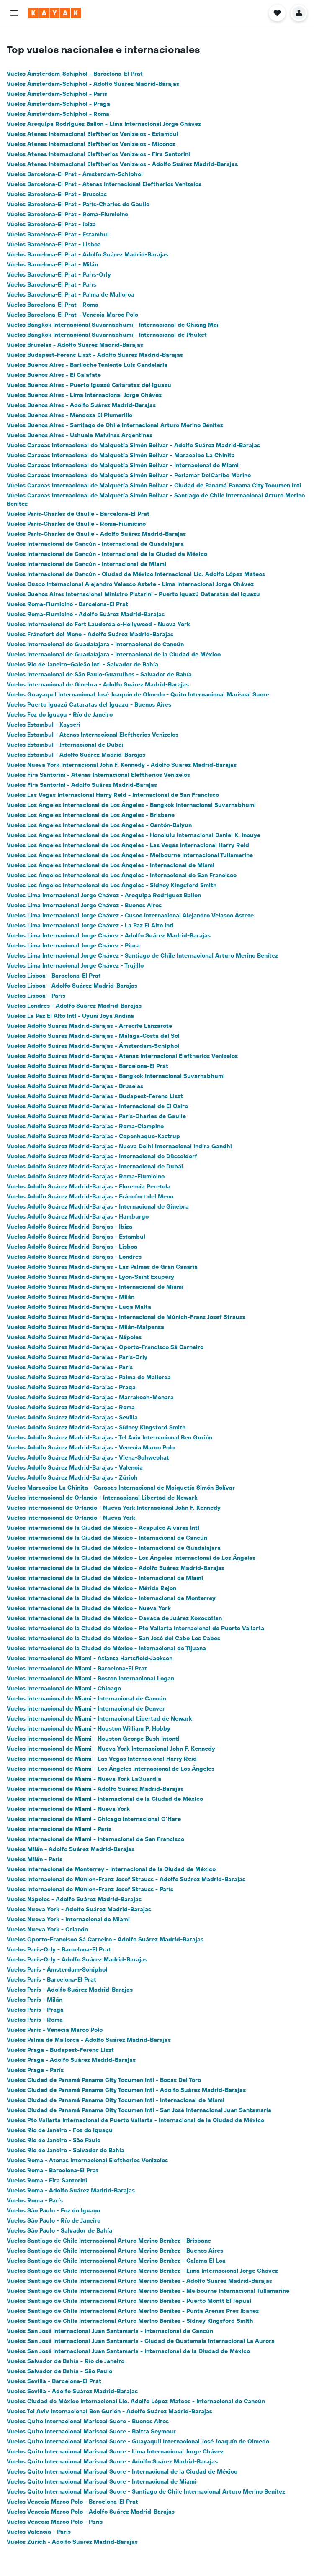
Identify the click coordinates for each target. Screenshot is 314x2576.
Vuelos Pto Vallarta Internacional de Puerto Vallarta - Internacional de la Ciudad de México (135, 2120)
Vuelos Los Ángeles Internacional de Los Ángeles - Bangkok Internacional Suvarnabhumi (131, 805)
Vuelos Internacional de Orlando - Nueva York (71, 1517)
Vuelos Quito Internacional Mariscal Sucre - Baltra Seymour (91, 2431)
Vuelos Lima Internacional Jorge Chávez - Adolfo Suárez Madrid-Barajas (109, 935)
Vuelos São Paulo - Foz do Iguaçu (53, 2210)
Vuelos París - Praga (35, 2009)
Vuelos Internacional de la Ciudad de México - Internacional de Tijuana (106, 1648)
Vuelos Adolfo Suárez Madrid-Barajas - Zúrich (72, 1477)
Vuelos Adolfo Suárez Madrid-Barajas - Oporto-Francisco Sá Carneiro (105, 1347)
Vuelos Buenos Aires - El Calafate (54, 375)
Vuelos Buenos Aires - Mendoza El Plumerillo (69, 415)
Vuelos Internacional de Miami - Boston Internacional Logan (90, 1678)
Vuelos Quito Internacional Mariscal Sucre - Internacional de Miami (101, 2481)
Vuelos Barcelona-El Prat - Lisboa (54, 244)
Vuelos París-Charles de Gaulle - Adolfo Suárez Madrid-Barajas (96, 534)
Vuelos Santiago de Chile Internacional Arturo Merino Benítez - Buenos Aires (115, 2250)
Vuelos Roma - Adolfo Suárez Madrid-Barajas (71, 2190)
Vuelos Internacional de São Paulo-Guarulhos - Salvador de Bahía (99, 674)
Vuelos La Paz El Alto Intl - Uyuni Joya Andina (70, 1015)
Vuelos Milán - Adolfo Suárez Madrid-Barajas (70, 1849)
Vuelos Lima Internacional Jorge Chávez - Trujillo (75, 965)
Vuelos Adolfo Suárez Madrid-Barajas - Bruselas (75, 1086)
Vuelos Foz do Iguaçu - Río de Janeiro (60, 714)
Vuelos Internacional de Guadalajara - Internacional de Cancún (95, 644)
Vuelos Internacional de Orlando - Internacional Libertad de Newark (102, 1497)
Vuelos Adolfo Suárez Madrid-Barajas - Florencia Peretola (88, 1186)
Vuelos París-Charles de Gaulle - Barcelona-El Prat (78, 513)
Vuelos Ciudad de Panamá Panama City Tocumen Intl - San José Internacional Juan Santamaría (139, 2110)
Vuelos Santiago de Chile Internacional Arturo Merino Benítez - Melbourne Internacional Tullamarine (148, 2290)
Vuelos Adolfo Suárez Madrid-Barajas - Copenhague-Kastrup (93, 1136)
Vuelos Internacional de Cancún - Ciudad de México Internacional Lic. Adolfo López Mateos (136, 574)
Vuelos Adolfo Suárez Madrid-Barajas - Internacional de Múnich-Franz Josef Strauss (126, 1317)
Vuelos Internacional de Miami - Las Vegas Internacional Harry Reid (102, 1758)
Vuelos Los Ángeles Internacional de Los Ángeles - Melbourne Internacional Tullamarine (130, 855)
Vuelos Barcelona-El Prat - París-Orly (59, 274)
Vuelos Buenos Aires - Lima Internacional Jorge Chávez (84, 395)
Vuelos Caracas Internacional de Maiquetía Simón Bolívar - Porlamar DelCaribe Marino (129, 475)
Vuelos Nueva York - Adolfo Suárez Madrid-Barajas (79, 1909)
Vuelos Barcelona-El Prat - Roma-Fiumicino (67, 214)
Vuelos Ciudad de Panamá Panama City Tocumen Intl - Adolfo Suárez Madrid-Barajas (126, 2090)
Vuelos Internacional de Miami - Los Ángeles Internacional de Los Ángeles (110, 1768)
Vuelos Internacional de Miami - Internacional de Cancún (86, 1698)
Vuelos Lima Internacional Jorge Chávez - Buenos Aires (84, 905)
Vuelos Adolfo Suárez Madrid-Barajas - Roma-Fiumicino (86, 1176)
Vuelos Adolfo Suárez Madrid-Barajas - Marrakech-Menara (90, 1397)
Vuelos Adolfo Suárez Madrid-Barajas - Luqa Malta (79, 1307)
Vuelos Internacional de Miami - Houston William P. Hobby (88, 1728)
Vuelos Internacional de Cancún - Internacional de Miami (86, 564)
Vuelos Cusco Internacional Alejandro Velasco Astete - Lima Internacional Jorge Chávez (130, 584)
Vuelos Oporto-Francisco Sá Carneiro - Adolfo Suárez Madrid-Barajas (105, 1939)
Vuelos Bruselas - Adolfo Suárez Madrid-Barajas (75, 344)
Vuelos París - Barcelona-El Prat (51, 1979)
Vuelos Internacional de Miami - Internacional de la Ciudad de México (105, 1799)
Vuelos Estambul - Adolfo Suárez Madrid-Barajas (76, 754)
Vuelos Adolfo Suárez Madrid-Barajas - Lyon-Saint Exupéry (90, 1276)
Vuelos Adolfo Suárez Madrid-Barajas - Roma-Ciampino (85, 1126)
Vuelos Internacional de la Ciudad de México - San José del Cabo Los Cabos (113, 1638)
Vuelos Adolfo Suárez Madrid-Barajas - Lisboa (72, 1246)
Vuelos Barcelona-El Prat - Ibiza (51, 224)
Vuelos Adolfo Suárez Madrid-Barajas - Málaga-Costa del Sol (93, 1036)
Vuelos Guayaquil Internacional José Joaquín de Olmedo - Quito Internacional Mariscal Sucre (138, 694)
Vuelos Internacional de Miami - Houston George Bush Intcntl (93, 1738)
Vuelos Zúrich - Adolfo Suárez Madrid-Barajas (72, 2541)
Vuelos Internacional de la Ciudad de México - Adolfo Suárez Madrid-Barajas (115, 1568)
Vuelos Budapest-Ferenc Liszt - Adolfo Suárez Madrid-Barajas (95, 354)
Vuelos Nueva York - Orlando (47, 1929)
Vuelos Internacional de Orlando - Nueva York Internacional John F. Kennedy (114, 1507)
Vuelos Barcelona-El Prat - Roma (52, 304)
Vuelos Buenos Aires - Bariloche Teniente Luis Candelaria (87, 365)
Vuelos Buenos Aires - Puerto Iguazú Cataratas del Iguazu (89, 385)
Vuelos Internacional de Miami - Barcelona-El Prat (77, 1668)
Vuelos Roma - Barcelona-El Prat (52, 2170)
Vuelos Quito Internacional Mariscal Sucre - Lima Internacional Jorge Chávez (115, 2451)
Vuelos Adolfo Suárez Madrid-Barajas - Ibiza (69, 1226)
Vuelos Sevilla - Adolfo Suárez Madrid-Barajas (72, 2391)
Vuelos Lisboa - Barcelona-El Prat (54, 975)
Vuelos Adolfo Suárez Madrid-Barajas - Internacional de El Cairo (97, 1106)
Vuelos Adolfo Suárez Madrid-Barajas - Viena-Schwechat (88, 1457)
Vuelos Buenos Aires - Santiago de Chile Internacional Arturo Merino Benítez (115, 425)
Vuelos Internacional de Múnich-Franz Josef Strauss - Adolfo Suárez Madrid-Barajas (126, 1879)
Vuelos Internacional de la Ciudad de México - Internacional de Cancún (107, 1538)
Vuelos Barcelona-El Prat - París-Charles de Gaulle (78, 204)
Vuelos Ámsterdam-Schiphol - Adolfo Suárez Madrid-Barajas (93, 83)
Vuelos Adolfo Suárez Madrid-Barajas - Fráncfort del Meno (90, 1196)
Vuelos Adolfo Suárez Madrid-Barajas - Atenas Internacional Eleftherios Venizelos (122, 1056)
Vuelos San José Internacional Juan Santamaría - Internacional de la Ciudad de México (128, 2351)
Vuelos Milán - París (34, 1859)
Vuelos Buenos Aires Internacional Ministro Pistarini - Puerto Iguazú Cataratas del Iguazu (133, 594)
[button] (14, 13)
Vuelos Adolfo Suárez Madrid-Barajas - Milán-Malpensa (85, 1327)
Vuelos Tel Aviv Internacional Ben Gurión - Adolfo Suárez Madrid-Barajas (109, 2411)
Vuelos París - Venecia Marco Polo (55, 2029)
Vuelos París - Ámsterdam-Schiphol (57, 1969)
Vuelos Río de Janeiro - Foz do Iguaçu (60, 2130)
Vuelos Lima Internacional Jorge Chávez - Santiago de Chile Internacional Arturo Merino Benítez (142, 955)
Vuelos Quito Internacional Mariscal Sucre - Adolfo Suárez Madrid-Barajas (112, 2461)
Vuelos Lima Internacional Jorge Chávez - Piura (73, 945)
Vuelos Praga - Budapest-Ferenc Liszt (60, 2050)
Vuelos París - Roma (35, 2019)
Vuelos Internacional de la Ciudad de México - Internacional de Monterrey (111, 1598)
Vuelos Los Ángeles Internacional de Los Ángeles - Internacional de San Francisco (122, 875)
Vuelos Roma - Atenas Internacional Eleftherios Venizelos (87, 2160)
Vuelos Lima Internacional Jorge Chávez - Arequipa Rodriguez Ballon (104, 895)
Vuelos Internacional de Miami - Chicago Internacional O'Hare (94, 1819)
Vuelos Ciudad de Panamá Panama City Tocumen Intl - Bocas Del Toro (104, 2080)
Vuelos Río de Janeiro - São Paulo (53, 2140)
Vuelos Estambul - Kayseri (43, 724)
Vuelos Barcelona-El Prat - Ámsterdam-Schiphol (75, 174)
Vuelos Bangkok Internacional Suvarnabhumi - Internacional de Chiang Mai (113, 324)
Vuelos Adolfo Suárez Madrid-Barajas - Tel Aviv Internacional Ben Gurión (109, 1437)
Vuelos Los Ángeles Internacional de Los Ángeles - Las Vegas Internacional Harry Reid (128, 845)
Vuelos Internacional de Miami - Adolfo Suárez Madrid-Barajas (95, 1788)
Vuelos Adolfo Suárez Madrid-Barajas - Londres (74, 1256)
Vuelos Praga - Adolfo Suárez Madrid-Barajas (71, 2060)
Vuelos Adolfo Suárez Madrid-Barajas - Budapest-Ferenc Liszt (95, 1096)
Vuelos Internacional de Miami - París (59, 1829)
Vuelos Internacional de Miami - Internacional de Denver (86, 1708)
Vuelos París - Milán (34, 1999)
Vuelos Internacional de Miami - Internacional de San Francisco (95, 1839)
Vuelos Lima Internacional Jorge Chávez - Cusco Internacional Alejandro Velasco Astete (130, 915)
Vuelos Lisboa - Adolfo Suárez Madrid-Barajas (72, 985)
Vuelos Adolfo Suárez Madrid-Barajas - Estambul (76, 1236)
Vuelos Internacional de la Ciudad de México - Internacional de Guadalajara (114, 1548)
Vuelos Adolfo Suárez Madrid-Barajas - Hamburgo (78, 1216)
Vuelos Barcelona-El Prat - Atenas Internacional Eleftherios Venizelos (104, 184)
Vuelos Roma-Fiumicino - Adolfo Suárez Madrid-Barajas (86, 614)
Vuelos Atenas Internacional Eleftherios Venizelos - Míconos (91, 144)
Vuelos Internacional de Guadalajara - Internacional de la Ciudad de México (114, 654)
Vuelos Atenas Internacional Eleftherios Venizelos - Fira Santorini (98, 154)
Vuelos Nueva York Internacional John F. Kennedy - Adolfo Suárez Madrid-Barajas (122, 764)
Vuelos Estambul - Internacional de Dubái (65, 744)
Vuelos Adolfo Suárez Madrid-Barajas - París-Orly (77, 1357)
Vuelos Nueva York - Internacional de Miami (68, 1919)
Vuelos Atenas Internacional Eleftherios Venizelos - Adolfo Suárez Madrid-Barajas (122, 164)
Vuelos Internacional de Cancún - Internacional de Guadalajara (95, 544)
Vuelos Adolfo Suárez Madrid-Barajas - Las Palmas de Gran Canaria (102, 1266)
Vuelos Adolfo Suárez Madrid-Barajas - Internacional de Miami (95, 1287)
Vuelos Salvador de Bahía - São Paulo (59, 2371)
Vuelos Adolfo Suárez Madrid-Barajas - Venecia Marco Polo (91, 1447)
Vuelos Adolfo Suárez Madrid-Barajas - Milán (70, 1297)
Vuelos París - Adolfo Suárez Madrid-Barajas (70, 1989)
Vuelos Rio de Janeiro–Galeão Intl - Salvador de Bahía (82, 664)
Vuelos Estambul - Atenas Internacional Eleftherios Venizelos (92, 734)
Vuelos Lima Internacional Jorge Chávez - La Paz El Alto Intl (90, 925)
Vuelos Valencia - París (39, 2531)
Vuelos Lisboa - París (36, 995)
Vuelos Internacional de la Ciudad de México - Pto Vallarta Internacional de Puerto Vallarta (135, 1628)
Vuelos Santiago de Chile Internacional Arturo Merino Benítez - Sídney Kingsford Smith (130, 2321)
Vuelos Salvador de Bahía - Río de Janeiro (65, 2361)
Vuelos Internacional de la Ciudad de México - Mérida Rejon (91, 1588)
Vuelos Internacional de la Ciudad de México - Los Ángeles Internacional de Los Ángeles (131, 1558)
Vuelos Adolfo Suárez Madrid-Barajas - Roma (71, 1407)
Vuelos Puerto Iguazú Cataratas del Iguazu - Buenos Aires (89, 704)
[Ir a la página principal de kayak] (54, 13)
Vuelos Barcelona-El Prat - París (51, 284)
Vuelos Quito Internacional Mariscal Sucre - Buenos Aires (88, 2421)
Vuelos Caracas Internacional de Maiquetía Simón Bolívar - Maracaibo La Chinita (121, 455)
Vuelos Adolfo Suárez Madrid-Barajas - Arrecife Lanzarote (89, 1025)
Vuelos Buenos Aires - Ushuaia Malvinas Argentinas (79, 435)
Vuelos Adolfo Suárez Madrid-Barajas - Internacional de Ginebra (98, 1206)
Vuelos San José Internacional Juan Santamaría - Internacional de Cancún (110, 2331)
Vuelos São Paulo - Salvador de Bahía (59, 2230)
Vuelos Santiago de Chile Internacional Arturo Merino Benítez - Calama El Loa (116, 2260)
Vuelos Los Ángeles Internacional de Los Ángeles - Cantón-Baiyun (99, 825)
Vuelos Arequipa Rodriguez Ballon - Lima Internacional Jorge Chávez (104, 124)
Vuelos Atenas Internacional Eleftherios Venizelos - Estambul (92, 134)
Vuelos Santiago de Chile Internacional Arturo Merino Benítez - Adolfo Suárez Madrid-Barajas (139, 2280)
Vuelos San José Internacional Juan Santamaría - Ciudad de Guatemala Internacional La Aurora (141, 2341)
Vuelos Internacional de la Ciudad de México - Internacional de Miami (105, 1578)
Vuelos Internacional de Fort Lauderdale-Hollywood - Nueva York (98, 624)
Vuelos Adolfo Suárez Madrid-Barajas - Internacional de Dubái (95, 1166)
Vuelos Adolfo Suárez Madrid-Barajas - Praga (71, 1387)
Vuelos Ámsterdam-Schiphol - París (57, 93)
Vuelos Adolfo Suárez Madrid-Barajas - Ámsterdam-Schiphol (93, 1046)
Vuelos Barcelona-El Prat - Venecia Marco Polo (72, 314)
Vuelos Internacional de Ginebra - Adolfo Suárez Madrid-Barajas (98, 684)
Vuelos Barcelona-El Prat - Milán (52, 264)
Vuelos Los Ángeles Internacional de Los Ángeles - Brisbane (91, 815)
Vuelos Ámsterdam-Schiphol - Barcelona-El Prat (75, 73)
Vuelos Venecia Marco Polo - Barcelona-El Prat (72, 2501)
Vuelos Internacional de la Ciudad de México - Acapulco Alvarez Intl (103, 1527)
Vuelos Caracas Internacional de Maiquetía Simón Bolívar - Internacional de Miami (123, 465)
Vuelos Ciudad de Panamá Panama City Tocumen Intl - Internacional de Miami (115, 2100)
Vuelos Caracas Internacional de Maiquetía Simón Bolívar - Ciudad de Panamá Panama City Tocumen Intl (154, 485)
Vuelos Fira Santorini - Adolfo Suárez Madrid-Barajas (82, 785)
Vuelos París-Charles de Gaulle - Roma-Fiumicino (76, 523)
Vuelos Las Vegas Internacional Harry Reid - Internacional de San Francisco (113, 795)
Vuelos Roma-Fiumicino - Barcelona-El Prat (67, 604)
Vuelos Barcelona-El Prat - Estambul (58, 234)
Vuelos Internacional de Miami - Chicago (64, 1688)
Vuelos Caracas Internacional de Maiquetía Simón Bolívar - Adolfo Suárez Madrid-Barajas (133, 445)
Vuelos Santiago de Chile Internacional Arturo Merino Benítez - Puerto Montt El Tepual (129, 2301)
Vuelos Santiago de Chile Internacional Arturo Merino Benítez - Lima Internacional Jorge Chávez (142, 2270)
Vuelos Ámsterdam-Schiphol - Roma (58, 114)
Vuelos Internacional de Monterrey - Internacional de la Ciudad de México (111, 1869)
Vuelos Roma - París (35, 2200)
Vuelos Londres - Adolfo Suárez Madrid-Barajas (74, 1005)
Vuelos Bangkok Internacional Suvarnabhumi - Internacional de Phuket (107, 334)
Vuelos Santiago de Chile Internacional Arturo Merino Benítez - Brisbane (109, 2240)
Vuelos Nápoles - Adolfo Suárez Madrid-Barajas (74, 1899)
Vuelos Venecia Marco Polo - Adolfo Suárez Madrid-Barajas (91, 2511)
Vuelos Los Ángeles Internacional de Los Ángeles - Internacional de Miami (110, 865)
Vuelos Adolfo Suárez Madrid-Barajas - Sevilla (72, 1417)
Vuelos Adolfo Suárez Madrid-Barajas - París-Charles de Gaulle (96, 1116)
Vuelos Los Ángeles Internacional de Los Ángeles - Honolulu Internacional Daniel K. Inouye (133, 835)
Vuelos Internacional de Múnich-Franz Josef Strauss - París (90, 1889)
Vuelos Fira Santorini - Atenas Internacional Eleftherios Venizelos (98, 774)
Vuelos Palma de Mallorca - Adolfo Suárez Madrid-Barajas (89, 2039)
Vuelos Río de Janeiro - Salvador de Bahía (65, 2150)
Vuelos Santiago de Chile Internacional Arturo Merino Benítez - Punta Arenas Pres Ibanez (133, 2311)
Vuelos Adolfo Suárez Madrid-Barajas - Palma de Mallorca (89, 1377)
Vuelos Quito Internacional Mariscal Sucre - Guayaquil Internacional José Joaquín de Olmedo (138, 2441)
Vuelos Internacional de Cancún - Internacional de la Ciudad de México (107, 554)
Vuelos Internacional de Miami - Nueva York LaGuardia (84, 1778)
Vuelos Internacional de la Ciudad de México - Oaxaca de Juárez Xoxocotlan (114, 1618)
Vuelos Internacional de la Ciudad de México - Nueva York (89, 1608)
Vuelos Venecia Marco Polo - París (55, 2521)
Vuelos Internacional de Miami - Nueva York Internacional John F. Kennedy (111, 1748)
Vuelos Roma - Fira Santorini (47, 2180)
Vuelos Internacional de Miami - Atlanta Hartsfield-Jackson (89, 1658)
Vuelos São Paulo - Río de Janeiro (53, 2220)
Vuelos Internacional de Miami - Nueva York (68, 1809)
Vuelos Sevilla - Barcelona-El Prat (54, 2381)
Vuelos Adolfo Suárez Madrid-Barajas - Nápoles (74, 1337)
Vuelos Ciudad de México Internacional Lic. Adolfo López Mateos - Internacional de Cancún (136, 2401)
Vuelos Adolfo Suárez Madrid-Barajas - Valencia (75, 1467)
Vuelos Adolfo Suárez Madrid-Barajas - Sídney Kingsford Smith (96, 1427)
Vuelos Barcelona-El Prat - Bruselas (57, 194)
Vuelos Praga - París (35, 2070)
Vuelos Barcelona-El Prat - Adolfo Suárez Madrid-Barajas (87, 254)
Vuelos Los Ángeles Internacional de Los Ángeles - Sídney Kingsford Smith (112, 885)
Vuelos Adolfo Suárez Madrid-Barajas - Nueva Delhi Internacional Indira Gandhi (119, 1146)
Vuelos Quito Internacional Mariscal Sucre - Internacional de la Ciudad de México (122, 2471)
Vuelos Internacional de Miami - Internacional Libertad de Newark (99, 1718)
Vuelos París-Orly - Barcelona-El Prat (59, 1949)
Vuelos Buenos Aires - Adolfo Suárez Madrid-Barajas (81, 405)
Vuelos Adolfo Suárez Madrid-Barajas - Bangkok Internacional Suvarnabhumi (116, 1076)
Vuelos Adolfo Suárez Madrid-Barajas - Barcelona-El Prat (87, 1066)
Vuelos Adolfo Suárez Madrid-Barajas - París (70, 1367)
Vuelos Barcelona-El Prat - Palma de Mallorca (70, 294)
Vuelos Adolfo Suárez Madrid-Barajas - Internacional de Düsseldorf (102, 1156)
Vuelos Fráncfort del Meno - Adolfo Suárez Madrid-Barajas (90, 634)
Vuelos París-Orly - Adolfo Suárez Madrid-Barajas (77, 1959)
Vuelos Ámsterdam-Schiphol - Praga (58, 104)
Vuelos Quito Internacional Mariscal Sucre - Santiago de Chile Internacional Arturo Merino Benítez (146, 2491)
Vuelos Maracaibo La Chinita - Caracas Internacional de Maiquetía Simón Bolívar (121, 1487)
